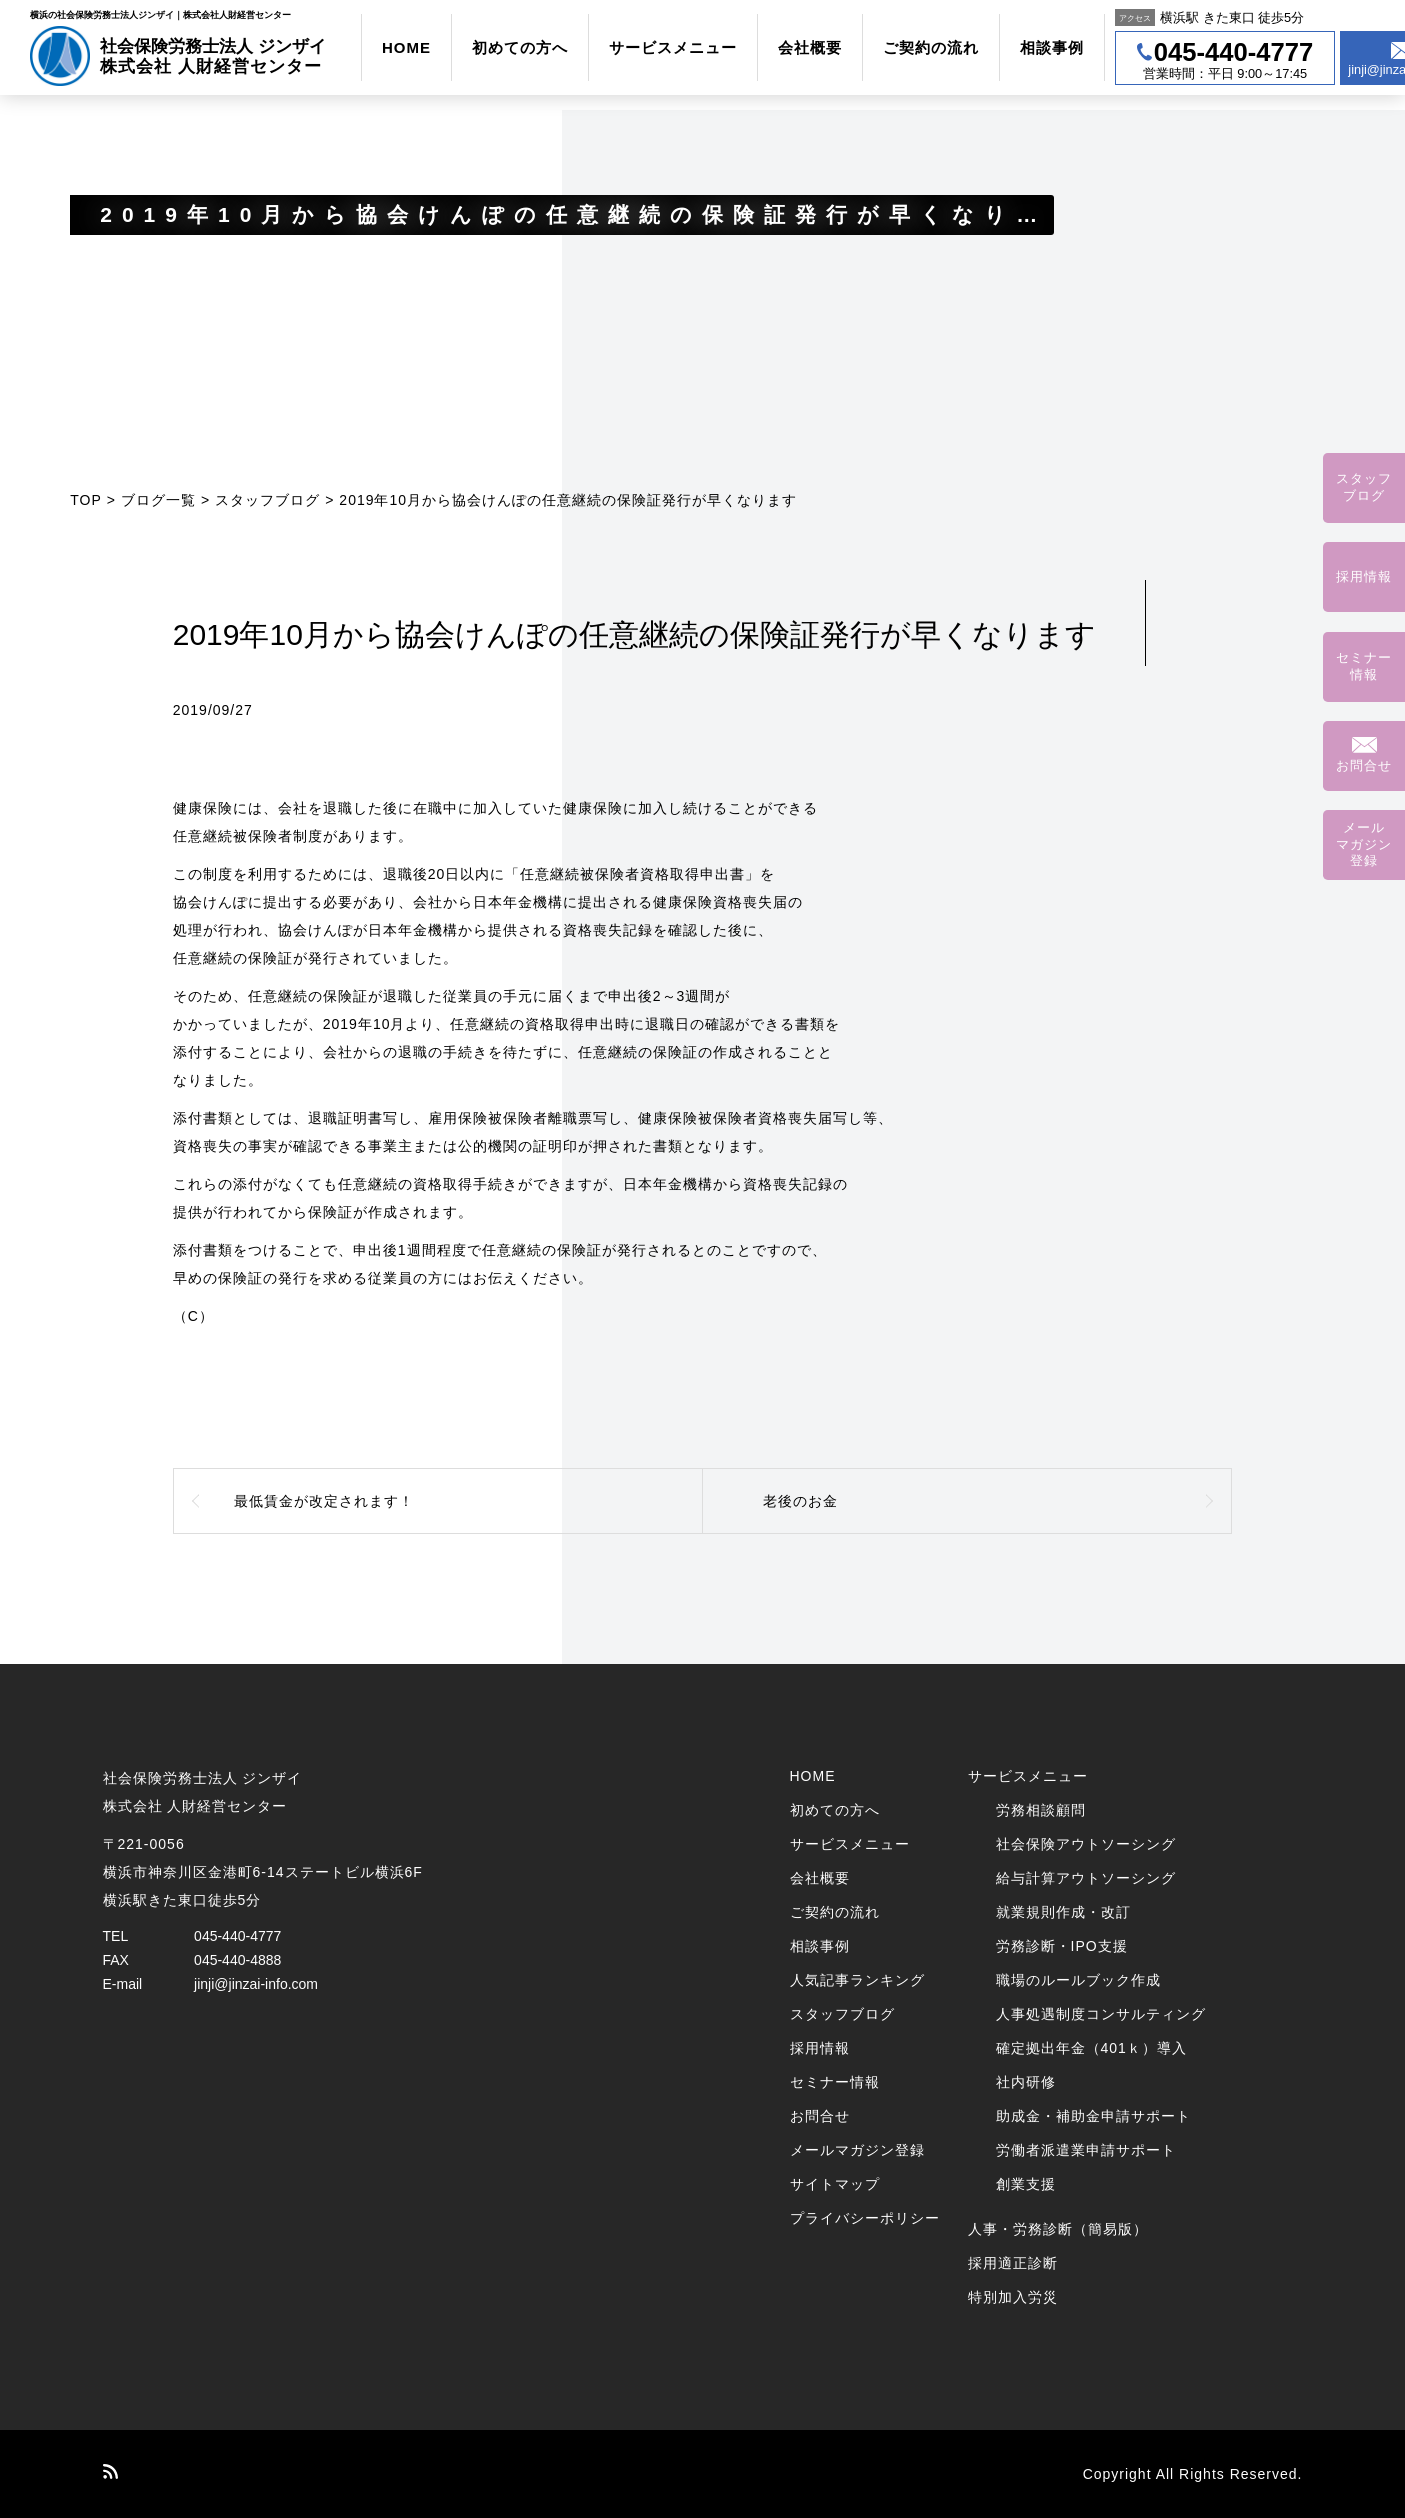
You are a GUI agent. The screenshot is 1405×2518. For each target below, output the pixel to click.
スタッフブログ (267, 500)
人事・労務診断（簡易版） (1058, 2229)
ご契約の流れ (931, 47)
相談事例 (1052, 47)
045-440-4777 (237, 1936)
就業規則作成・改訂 (1063, 1912)
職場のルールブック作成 (1078, 1980)
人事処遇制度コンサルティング (1101, 2014)
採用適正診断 (1013, 2263)
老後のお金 (800, 1501)
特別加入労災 (1013, 2297)
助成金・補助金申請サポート (1093, 2116)
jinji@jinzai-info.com (256, 1984)
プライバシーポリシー (865, 2218)
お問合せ (820, 2116)
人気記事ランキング (857, 1980)
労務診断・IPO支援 (1062, 1946)
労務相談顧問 (1041, 1810)
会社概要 (810, 47)
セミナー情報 (835, 2082)
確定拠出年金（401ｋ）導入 (1091, 2048)
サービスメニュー (673, 47)
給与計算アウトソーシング (1086, 1878)
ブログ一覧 (158, 500)
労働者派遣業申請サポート (1086, 2150)
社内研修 (1026, 2082)
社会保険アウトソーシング (1086, 1844)
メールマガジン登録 (857, 2150)
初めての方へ (520, 47)
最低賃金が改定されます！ (324, 1501)
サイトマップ (835, 2184)
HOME (406, 47)
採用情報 (820, 2048)
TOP (86, 500)
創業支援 (1026, 2184)
